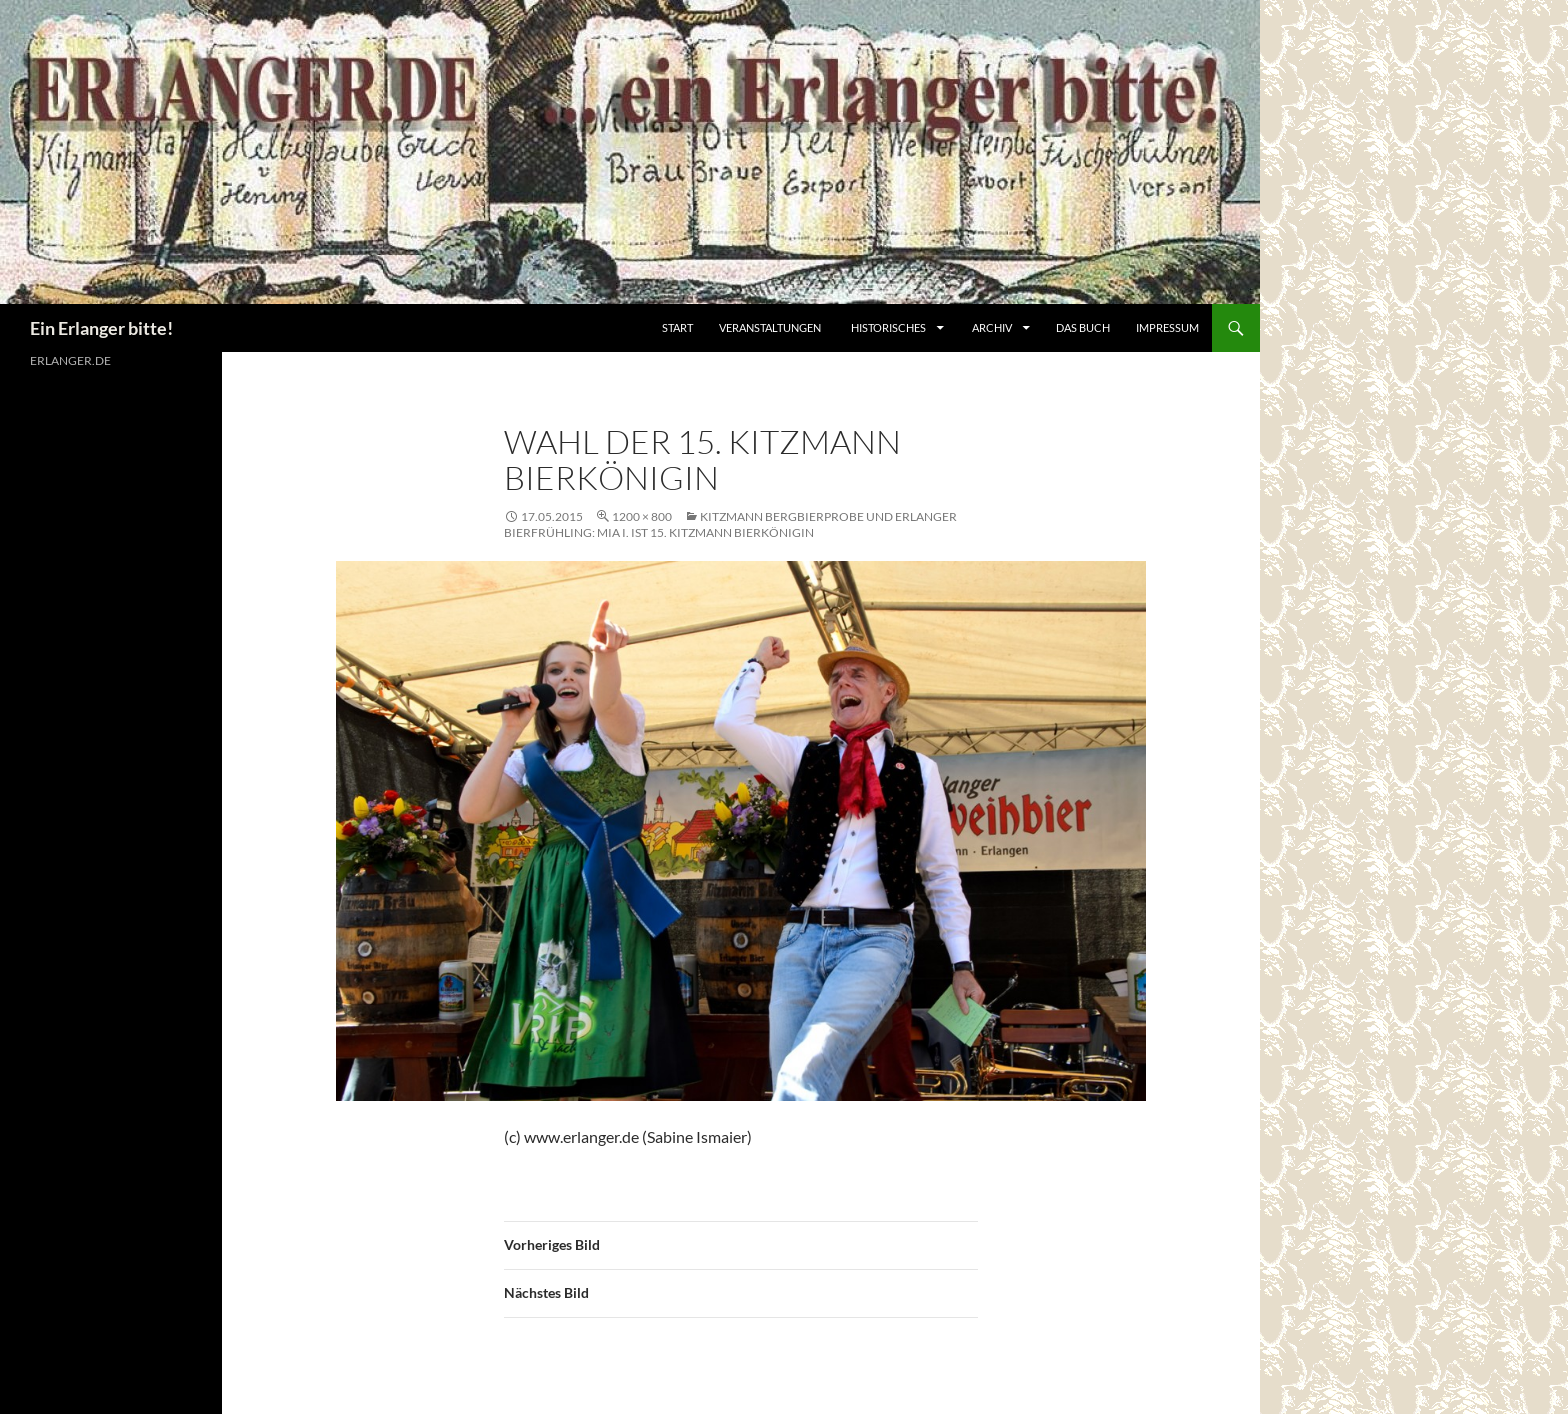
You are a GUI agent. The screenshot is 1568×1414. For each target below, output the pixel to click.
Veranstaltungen (770, 327)
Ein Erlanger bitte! (101, 328)
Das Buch (1083, 327)
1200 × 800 (642, 516)
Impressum (1167, 327)
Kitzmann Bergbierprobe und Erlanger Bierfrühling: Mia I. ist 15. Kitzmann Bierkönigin (730, 524)
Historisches (888, 327)
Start (677, 327)
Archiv (993, 327)
